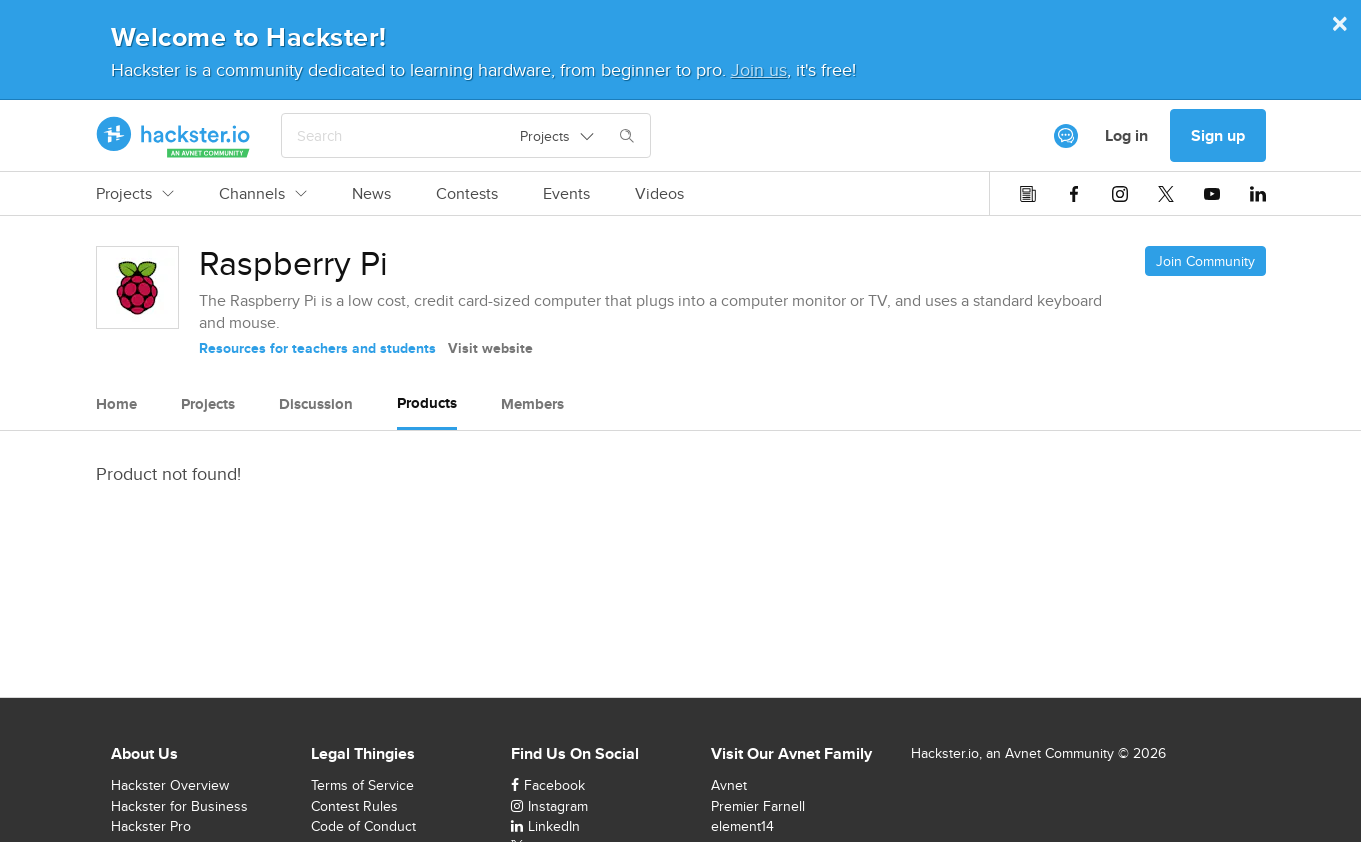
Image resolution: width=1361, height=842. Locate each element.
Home (116, 404)
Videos (659, 194)
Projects (135, 194)
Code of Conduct (363, 826)
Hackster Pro (151, 826)
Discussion (316, 404)
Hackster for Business (179, 806)
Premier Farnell (758, 806)
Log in (1126, 135)
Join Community (1205, 261)
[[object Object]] (1066, 136)
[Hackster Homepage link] (173, 136)
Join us (759, 69)
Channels (263, 194)
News (371, 194)
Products (427, 403)
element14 (742, 826)
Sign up (1218, 135)
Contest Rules (354, 806)
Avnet (729, 785)
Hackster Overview (170, 785)
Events (566, 194)
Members (532, 404)
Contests (467, 194)
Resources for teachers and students (317, 348)
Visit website (490, 348)
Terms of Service (362, 785)
